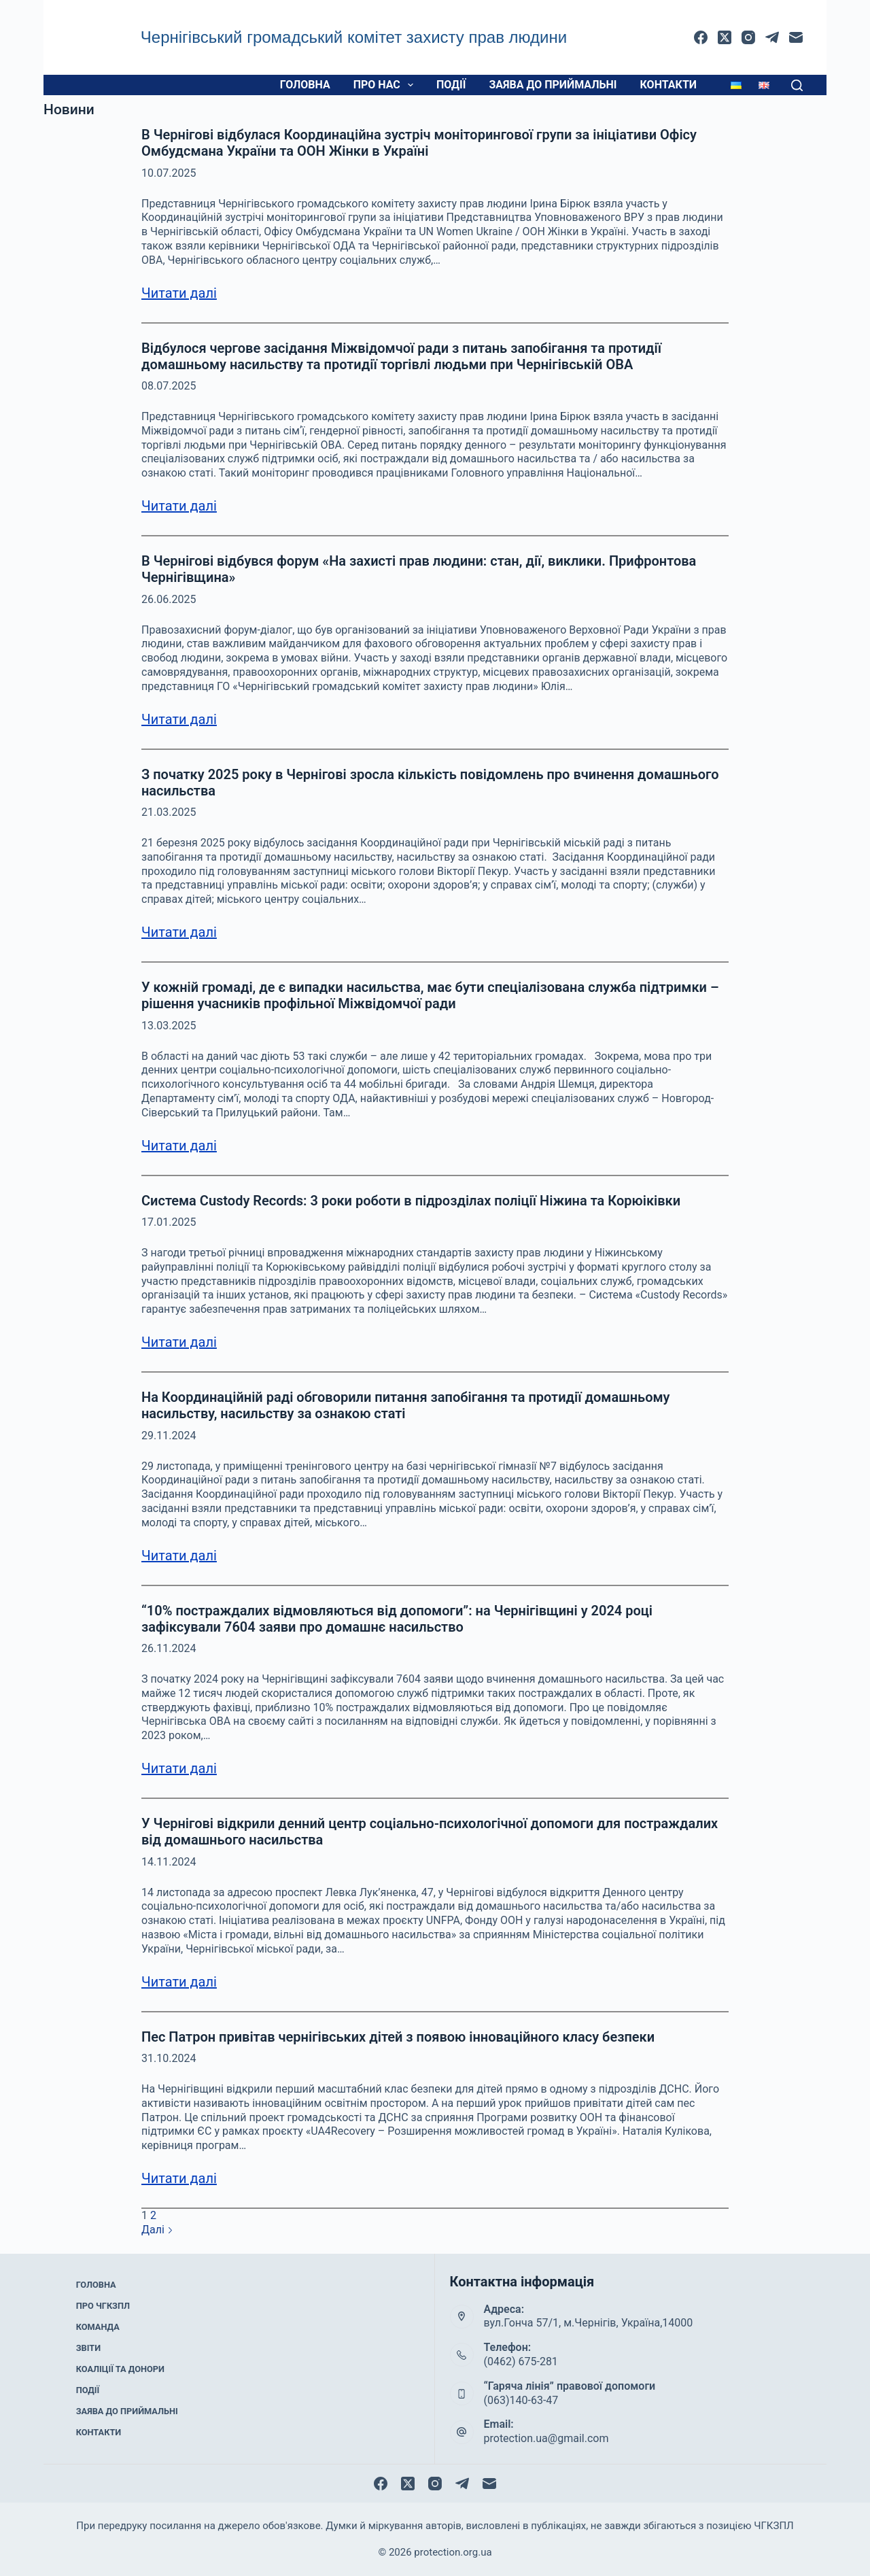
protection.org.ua (452, 2552)
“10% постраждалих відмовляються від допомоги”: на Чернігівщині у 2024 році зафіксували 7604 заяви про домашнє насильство (396, 1618)
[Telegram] (772, 37)
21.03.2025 (168, 812)
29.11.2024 (168, 1435)
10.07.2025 (168, 173)
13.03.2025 (168, 1025)
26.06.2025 (168, 599)
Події (451, 84)
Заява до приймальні (552, 84)
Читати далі (179, 293)
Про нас (386, 85)
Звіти (89, 2349)
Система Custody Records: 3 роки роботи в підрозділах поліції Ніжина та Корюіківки (410, 1200)
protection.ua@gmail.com (546, 2438)
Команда (97, 2331)
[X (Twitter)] (724, 37)
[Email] (796, 37)
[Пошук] (797, 85)
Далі (157, 2229)
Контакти (668, 84)
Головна (305, 84)
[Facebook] (701, 37)
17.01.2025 (168, 1222)
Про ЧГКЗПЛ (102, 2313)
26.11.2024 (168, 1648)
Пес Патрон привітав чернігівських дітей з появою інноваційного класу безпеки (398, 2037)
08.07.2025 (168, 385)
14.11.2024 (168, 1861)
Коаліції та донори (118, 2367)
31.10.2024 (168, 2058)
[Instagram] (748, 37)
